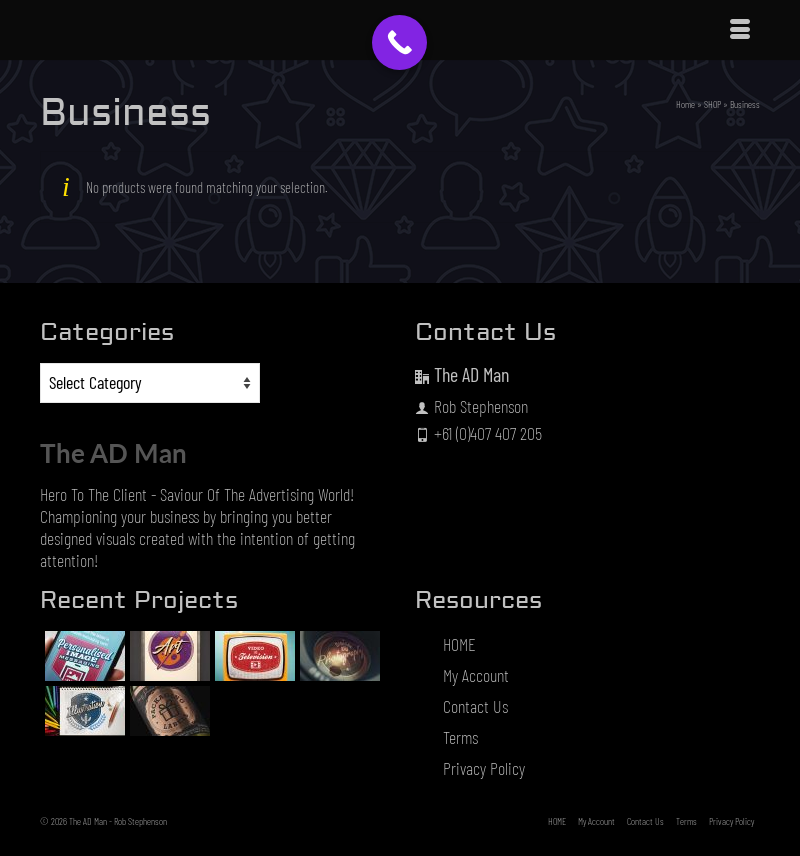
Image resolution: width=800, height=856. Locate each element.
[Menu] (740, 30)
